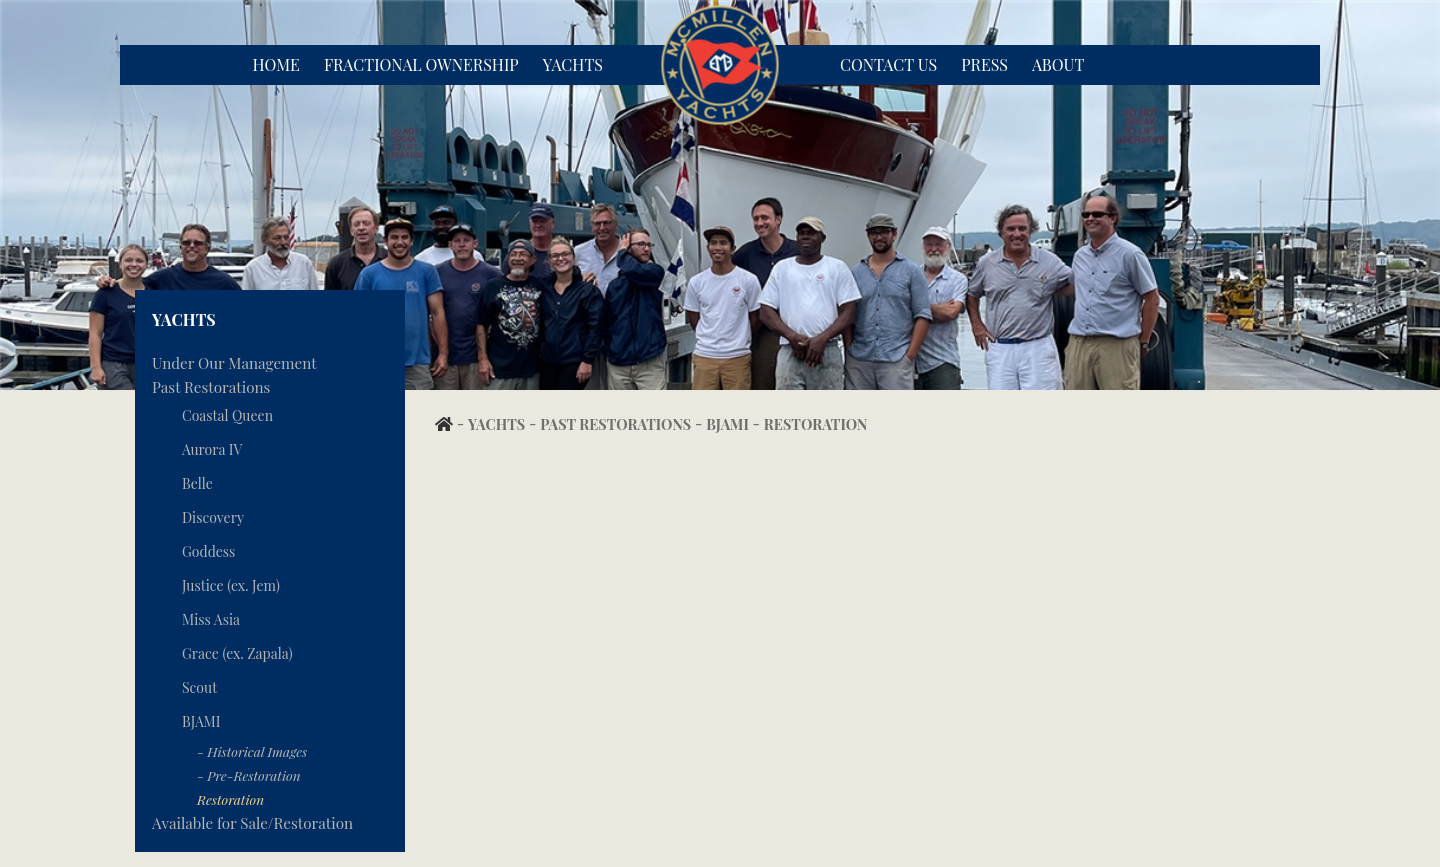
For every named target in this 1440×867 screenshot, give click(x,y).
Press (984, 64)
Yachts (573, 64)
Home (275, 64)
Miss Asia (211, 619)
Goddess (208, 551)
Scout (199, 687)
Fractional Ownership (421, 64)
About (1058, 64)
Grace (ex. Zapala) (237, 653)
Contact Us (888, 64)
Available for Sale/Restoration (252, 823)
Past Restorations (211, 387)
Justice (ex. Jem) (231, 585)
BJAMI (201, 721)
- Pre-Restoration (249, 775)
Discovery (213, 517)
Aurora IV (212, 449)
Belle (197, 483)
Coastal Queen (227, 415)
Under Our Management (234, 363)
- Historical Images (252, 751)
